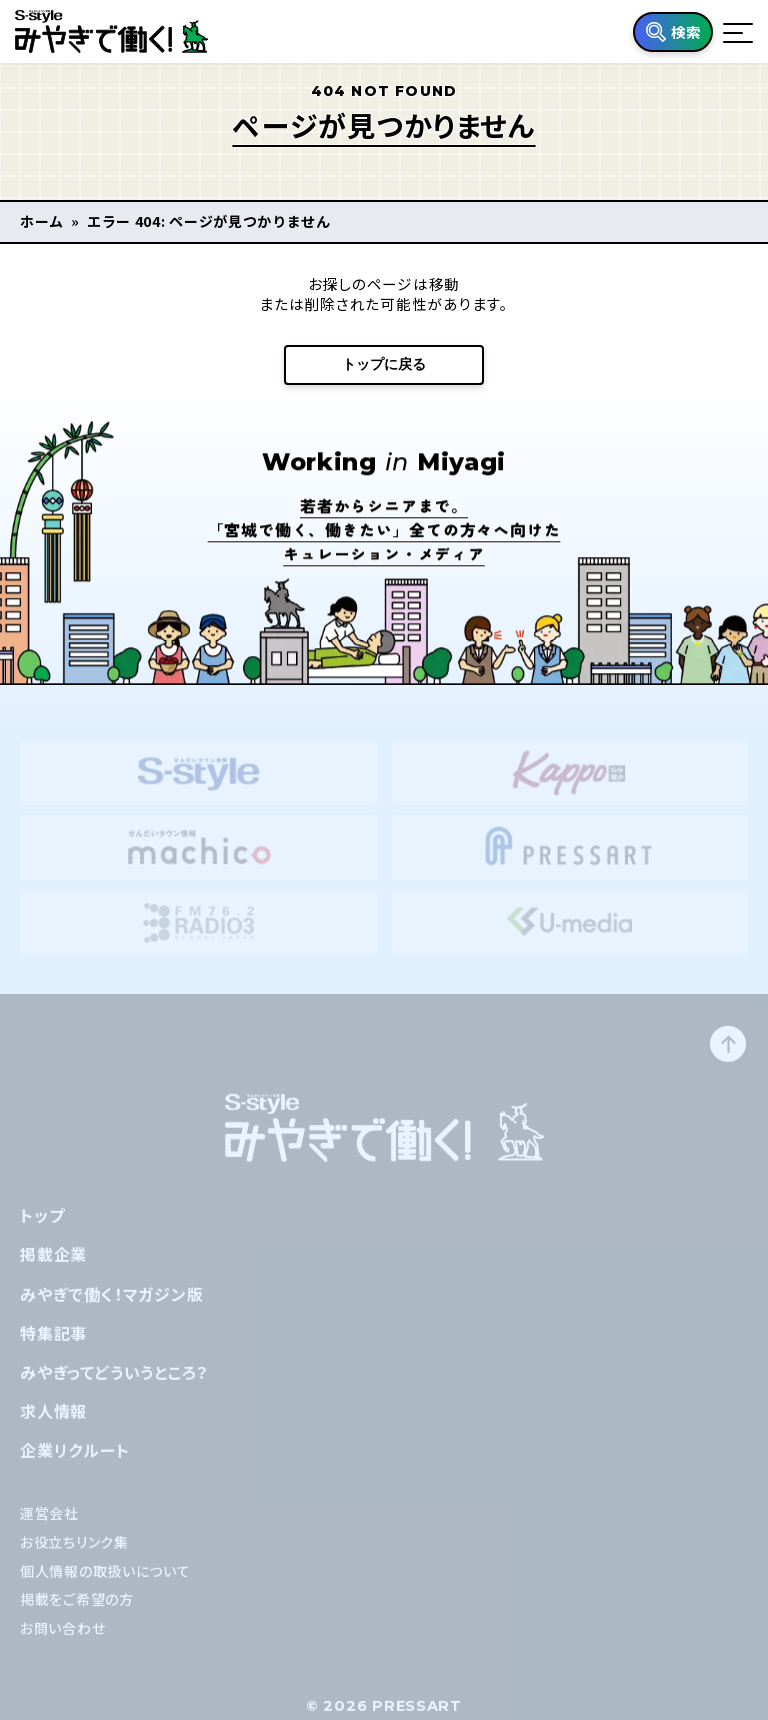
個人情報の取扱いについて (105, 1584)
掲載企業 (53, 1268)
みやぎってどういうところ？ (114, 1386)
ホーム (42, 221)
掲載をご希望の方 (77, 1613)
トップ (42, 1229)
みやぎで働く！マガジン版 (112, 1307)
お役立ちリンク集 (74, 1555)
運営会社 (49, 1527)
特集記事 (53, 1346)
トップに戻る (384, 364)
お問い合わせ (62, 1642)
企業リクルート (75, 1464)
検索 (686, 31)
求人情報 (53, 1425)
